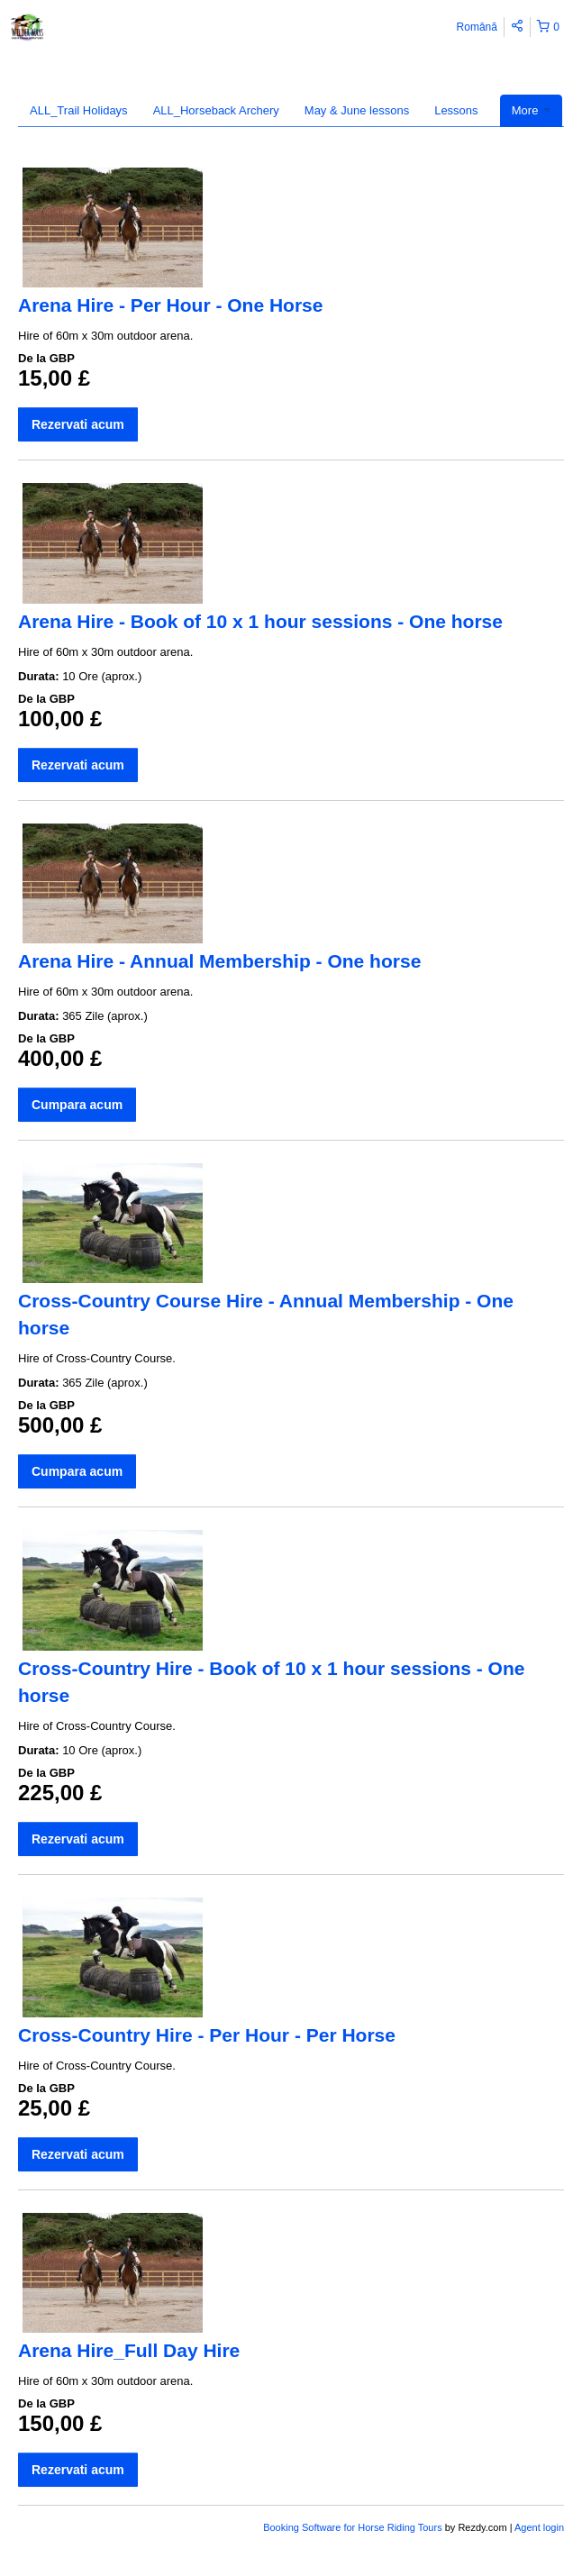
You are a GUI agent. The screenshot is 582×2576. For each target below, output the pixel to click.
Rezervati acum (78, 424)
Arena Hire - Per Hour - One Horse (170, 305)
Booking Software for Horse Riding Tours (354, 2527)
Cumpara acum (77, 1104)
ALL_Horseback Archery (216, 110)
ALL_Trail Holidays (79, 110)
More (531, 110)
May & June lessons (357, 110)
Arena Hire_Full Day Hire (129, 2350)
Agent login (539, 2527)
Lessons (455, 110)
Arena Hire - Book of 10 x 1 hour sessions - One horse (260, 621)
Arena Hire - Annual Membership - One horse (219, 961)
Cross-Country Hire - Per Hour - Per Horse (207, 2035)
